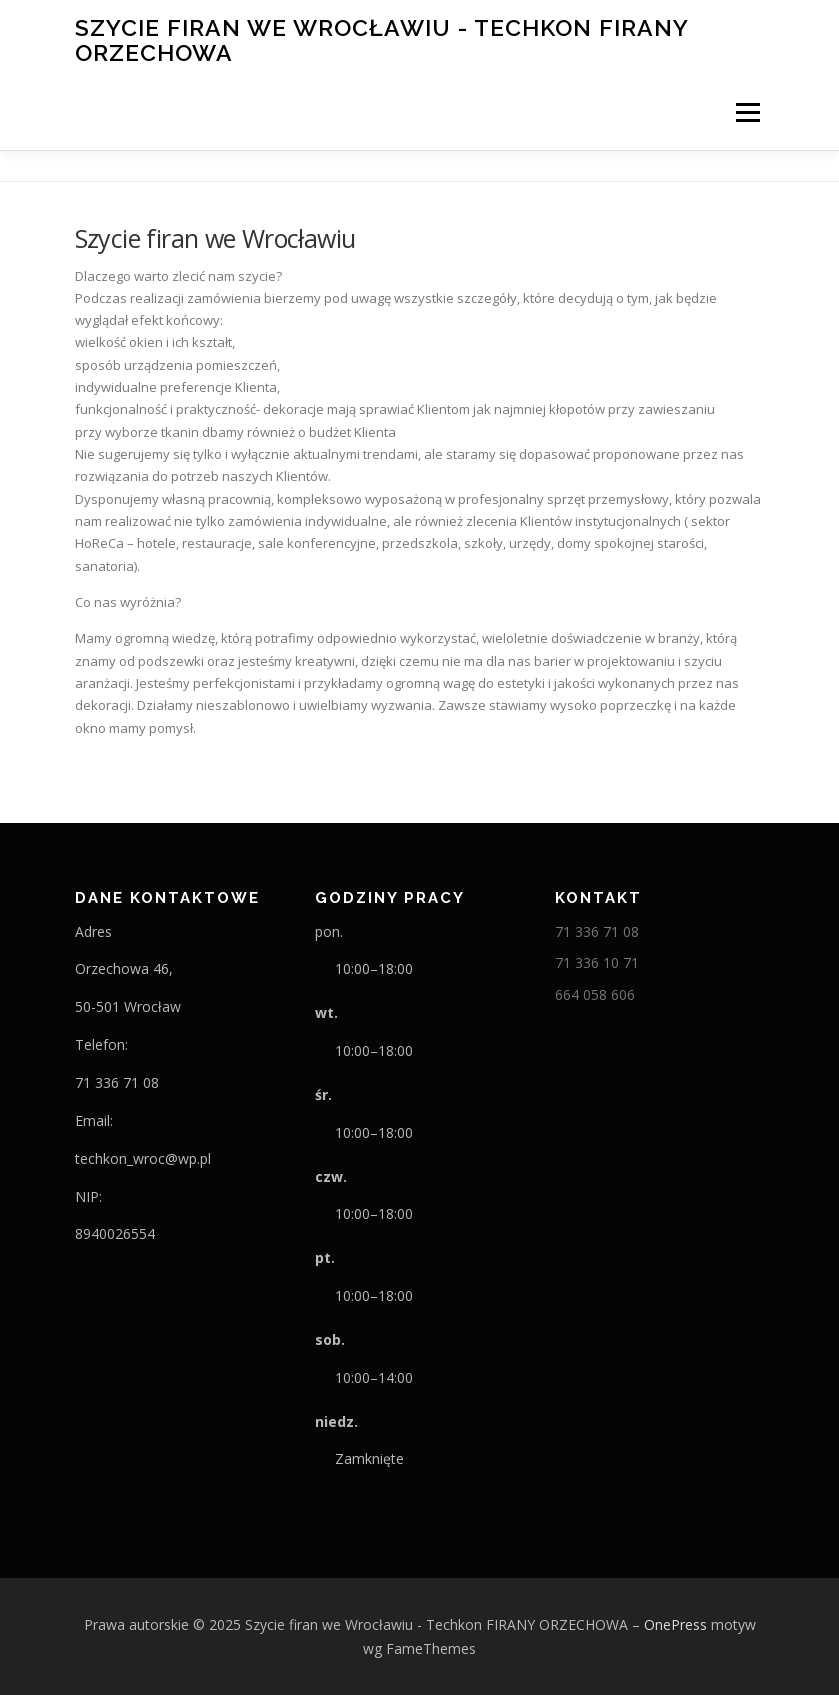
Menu (747, 112)
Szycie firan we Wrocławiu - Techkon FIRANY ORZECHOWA (381, 39)
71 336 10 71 (597, 962)
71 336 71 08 (597, 931)
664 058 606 (595, 994)
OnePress (675, 1624)
